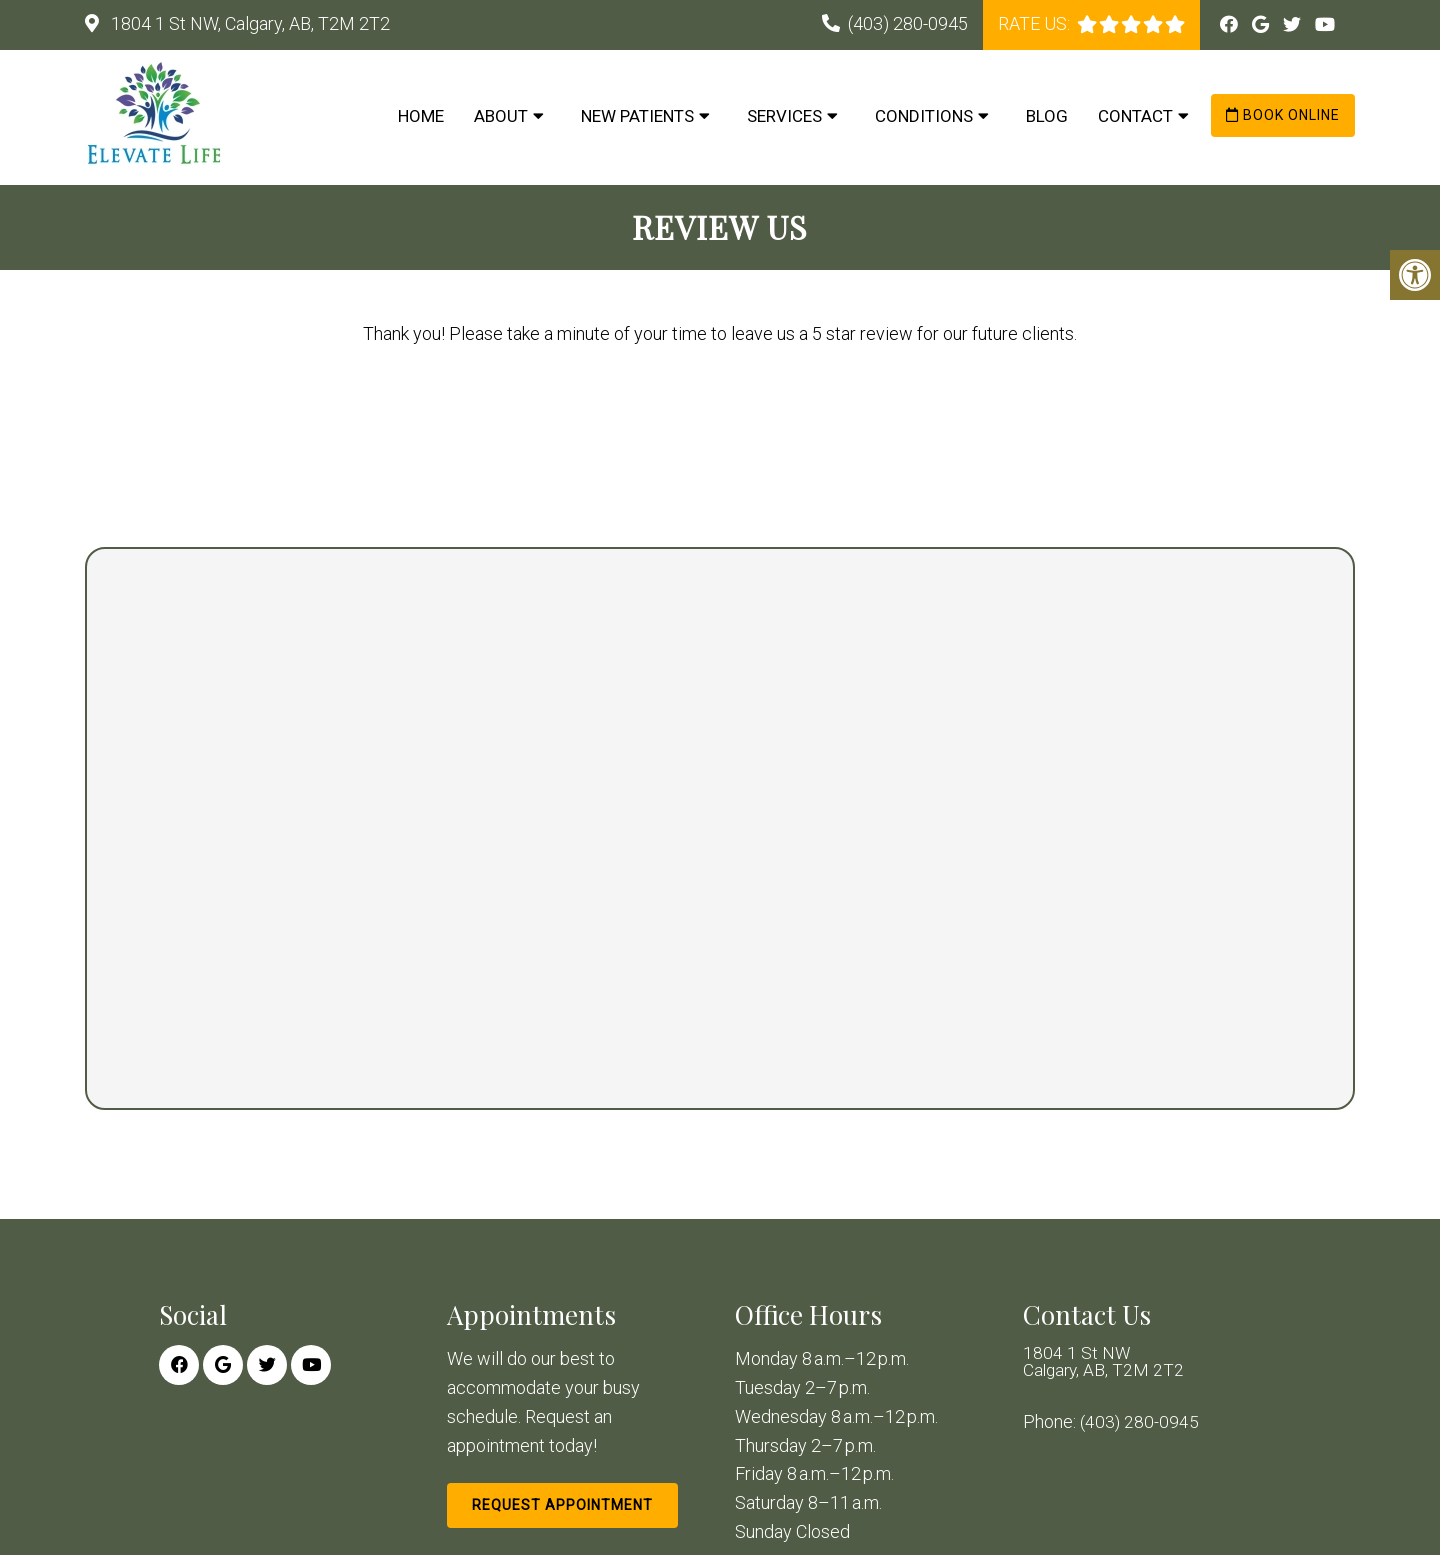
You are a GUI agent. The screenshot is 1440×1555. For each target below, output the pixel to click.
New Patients (637, 116)
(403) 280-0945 (908, 23)
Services (784, 116)
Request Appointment (562, 1505)
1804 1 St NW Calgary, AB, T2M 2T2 (1105, 1363)
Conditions (924, 116)
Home (421, 116)
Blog (1047, 116)
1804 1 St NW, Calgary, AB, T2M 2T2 (248, 23)
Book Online (1283, 115)
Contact (1135, 116)
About (501, 116)
